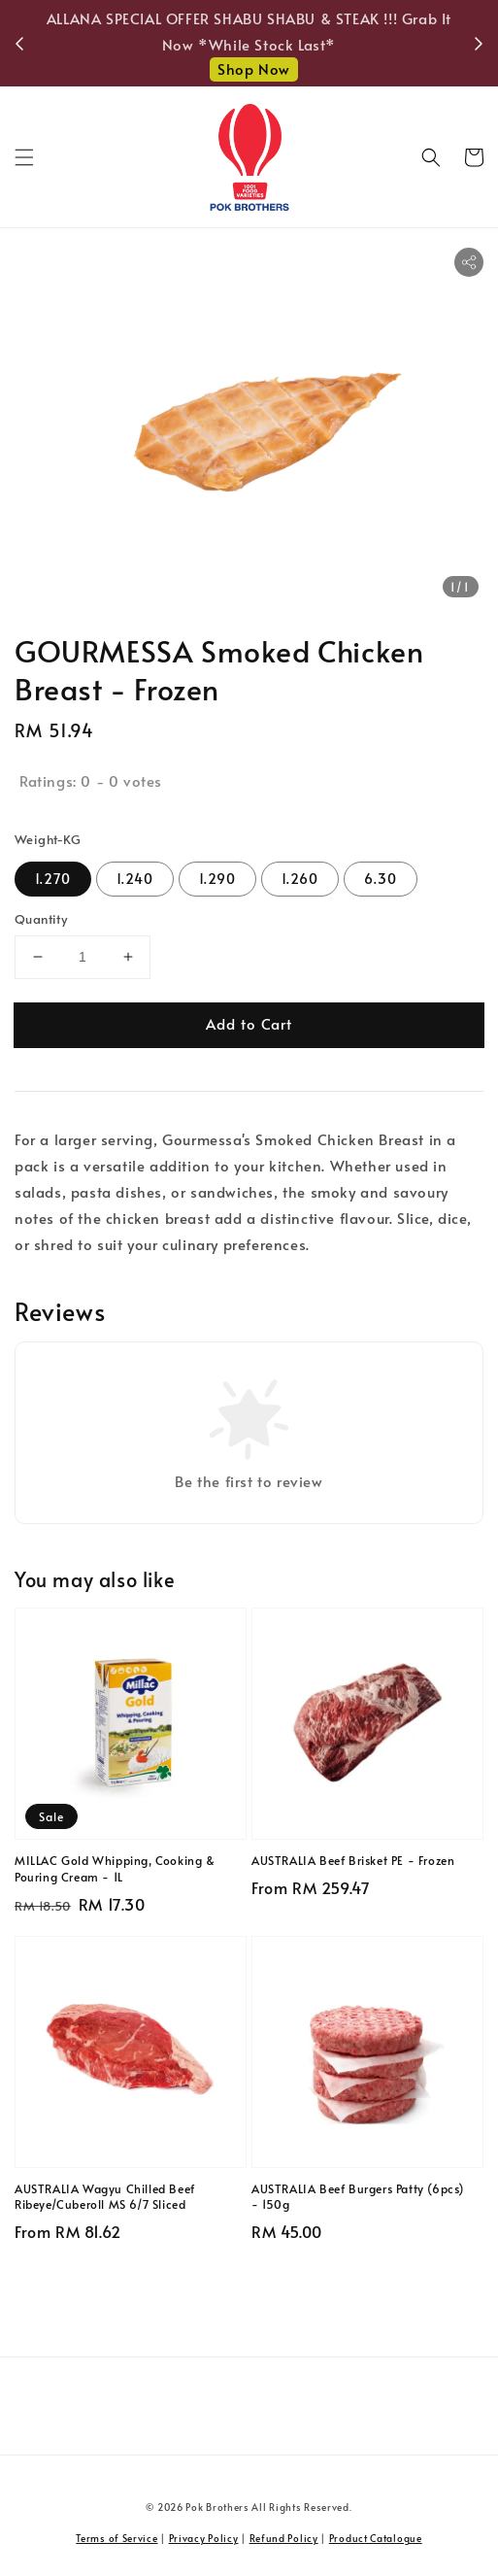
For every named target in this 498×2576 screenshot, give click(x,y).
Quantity (41, 919)
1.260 (300, 878)
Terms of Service (116, 2538)
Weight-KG (48, 839)
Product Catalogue (375, 2538)
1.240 (134, 878)
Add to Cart (249, 1023)
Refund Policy (283, 2538)
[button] (24, 157)
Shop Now (253, 68)
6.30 (380, 878)
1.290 (217, 878)
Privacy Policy (204, 2538)
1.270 (53, 878)
